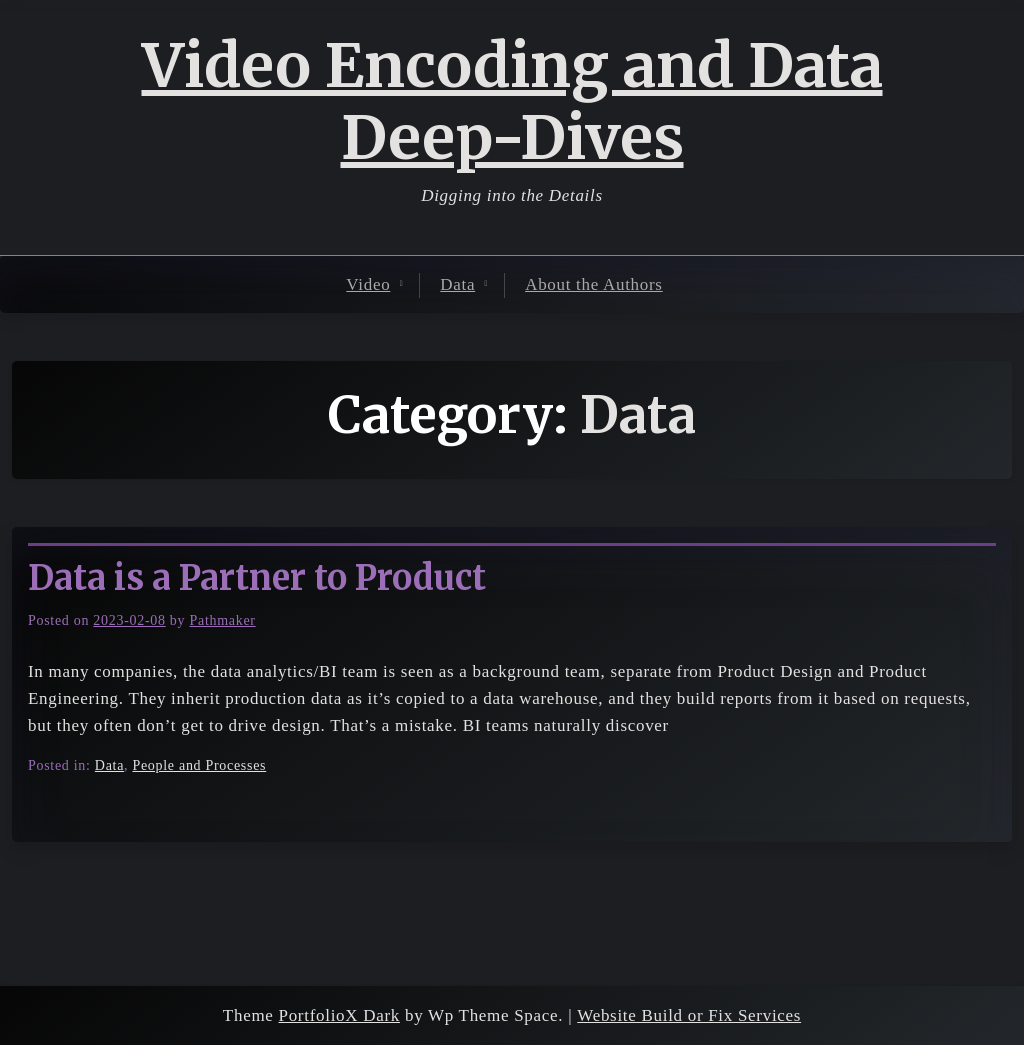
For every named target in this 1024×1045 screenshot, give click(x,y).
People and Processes (199, 765)
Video (368, 284)
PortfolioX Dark (339, 1015)
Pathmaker (222, 620)
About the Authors (594, 284)
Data (457, 284)
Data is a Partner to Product (257, 578)
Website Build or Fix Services (689, 1015)
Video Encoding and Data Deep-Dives (512, 102)
